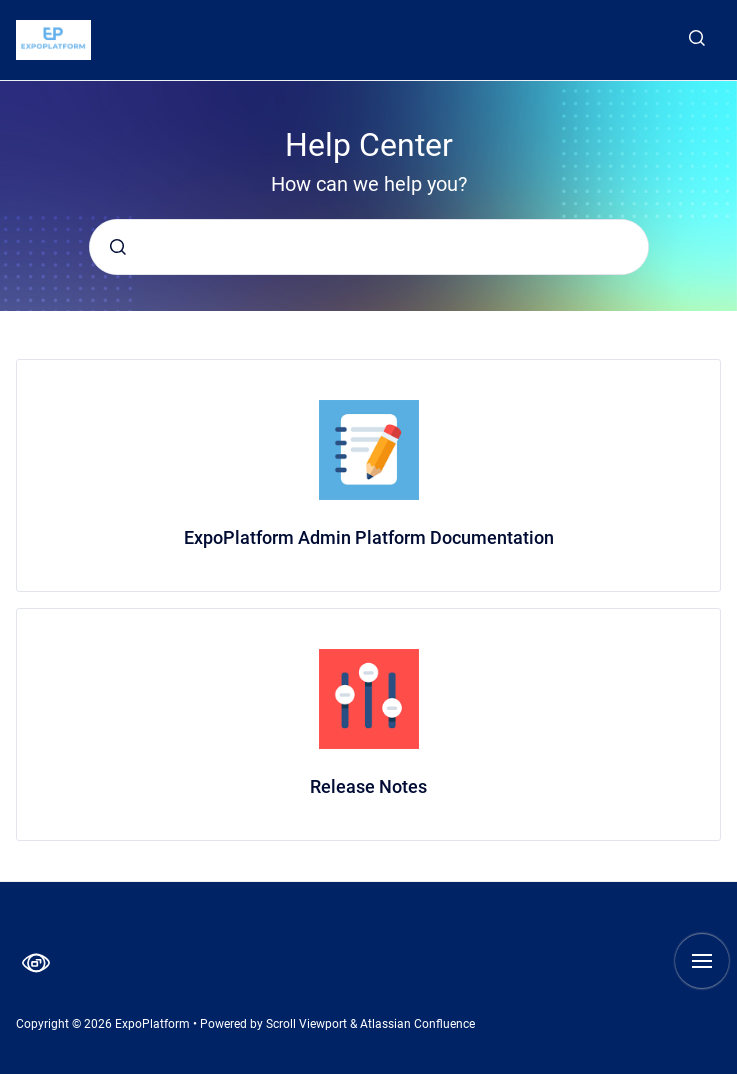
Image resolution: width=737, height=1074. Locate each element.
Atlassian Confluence (417, 1024)
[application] (731, 1069)
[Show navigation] (702, 961)
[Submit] (118, 247)
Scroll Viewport (308, 1024)
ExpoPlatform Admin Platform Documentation (369, 537)
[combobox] (369, 247)
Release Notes (368, 786)
